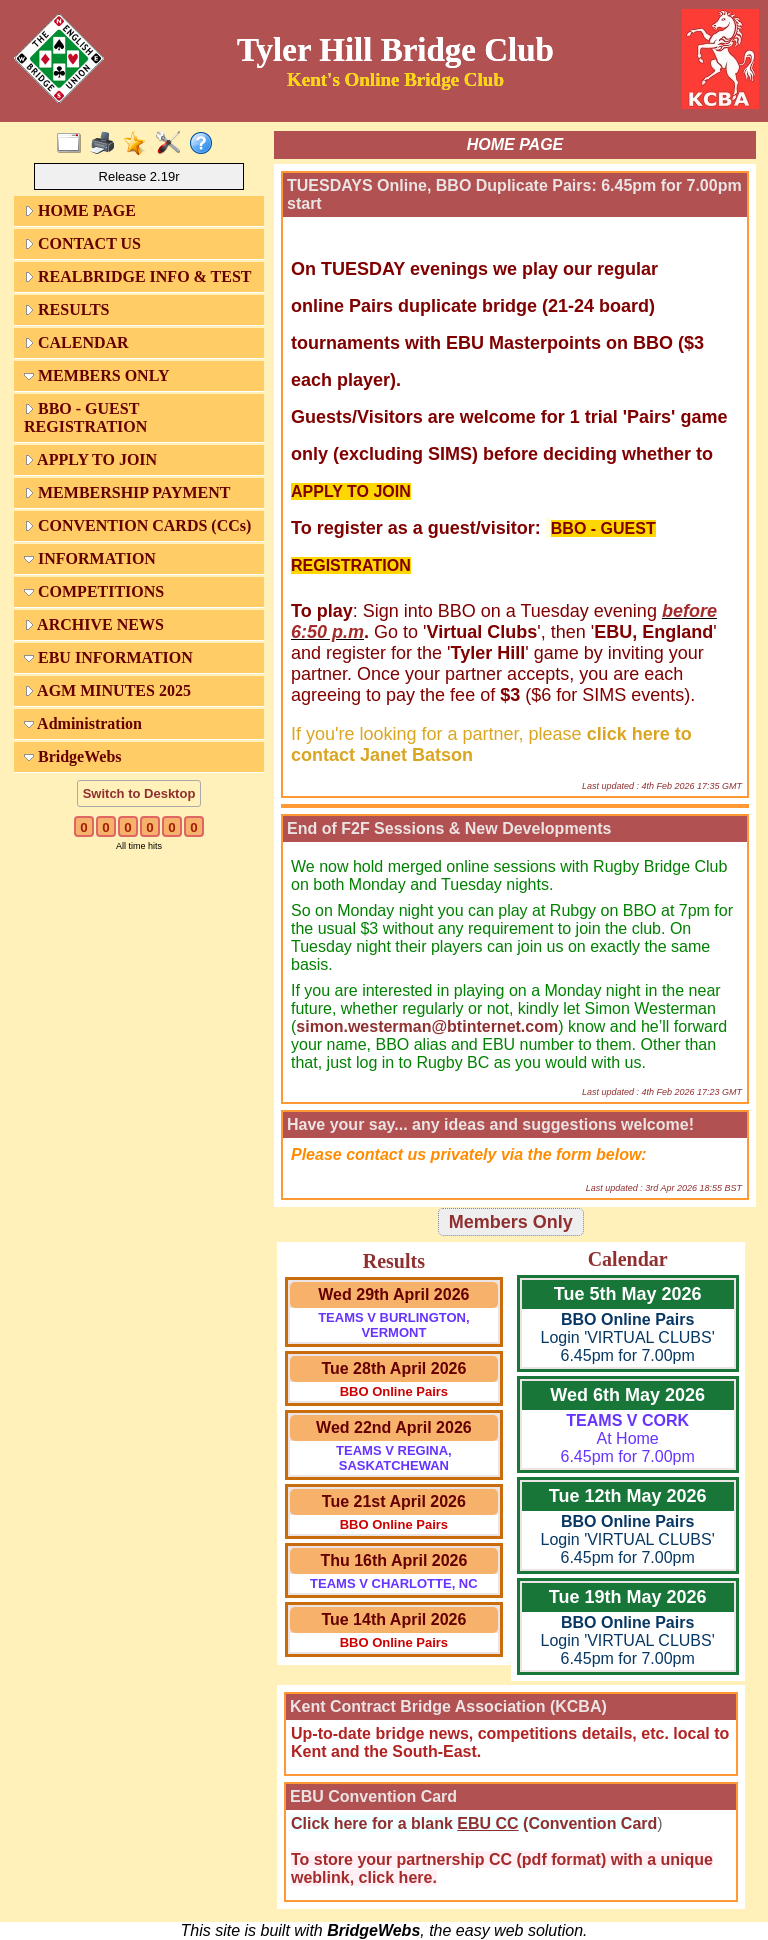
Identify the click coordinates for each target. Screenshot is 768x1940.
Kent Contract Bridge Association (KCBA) (448, 1706)
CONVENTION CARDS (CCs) (137, 525)
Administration (83, 723)
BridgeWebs (73, 756)
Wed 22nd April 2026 (394, 1427)
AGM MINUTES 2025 (107, 690)
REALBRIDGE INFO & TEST (138, 276)
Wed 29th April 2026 (393, 1294)
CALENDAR (76, 342)
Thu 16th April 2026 (393, 1560)
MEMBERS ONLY (96, 375)
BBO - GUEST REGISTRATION (85, 417)
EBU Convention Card (373, 1796)
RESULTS (66, 309)
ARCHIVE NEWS (94, 624)
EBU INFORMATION (108, 657)
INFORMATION (90, 558)
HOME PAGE (80, 210)
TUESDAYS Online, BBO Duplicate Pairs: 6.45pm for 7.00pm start (514, 194)
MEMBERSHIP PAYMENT (127, 492)
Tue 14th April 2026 (393, 1619)
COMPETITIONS (94, 591)
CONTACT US (82, 243)
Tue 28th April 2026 (393, 1368)
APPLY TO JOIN (90, 459)
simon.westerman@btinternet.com (427, 1026)
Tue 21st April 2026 (394, 1501)
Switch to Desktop (139, 793)
